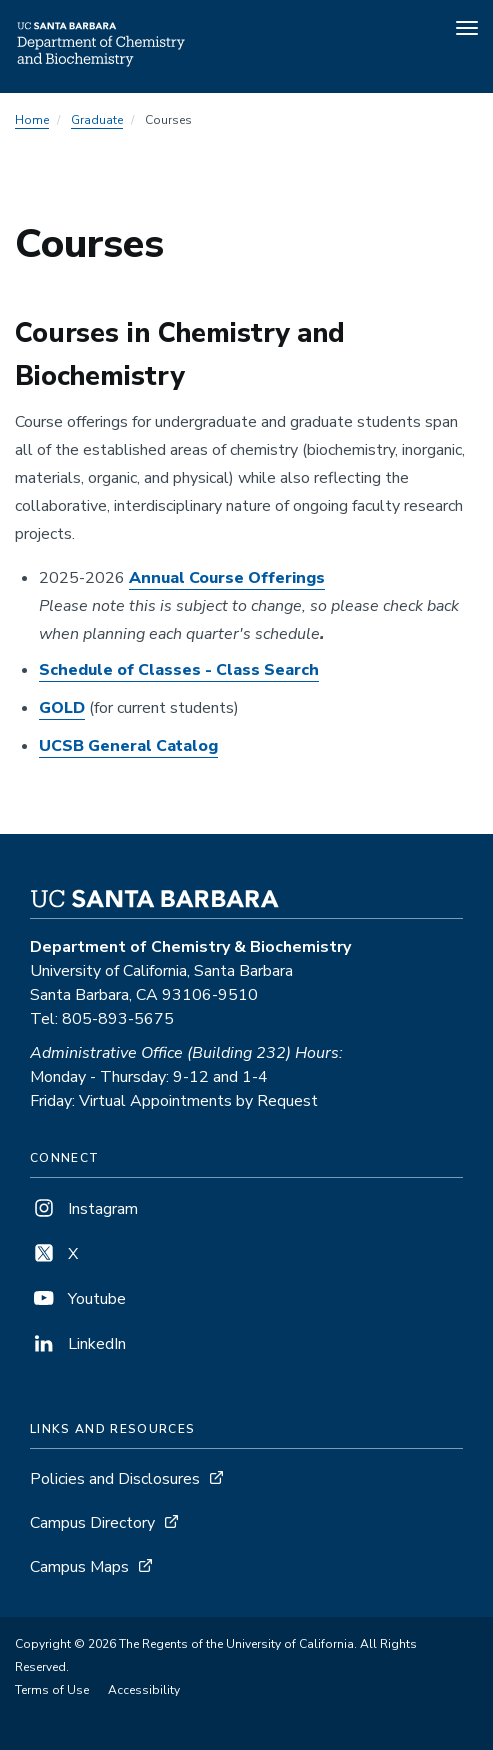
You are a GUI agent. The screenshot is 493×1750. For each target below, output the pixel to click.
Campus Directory (92, 1523)
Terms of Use (52, 1690)
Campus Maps (79, 1567)
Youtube (78, 1299)
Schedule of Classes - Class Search (179, 670)
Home (32, 120)
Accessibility (144, 1690)
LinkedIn (78, 1344)
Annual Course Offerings (227, 578)
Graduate (97, 120)
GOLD (62, 708)
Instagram (84, 1209)
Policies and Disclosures (115, 1479)
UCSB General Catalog (128, 746)
